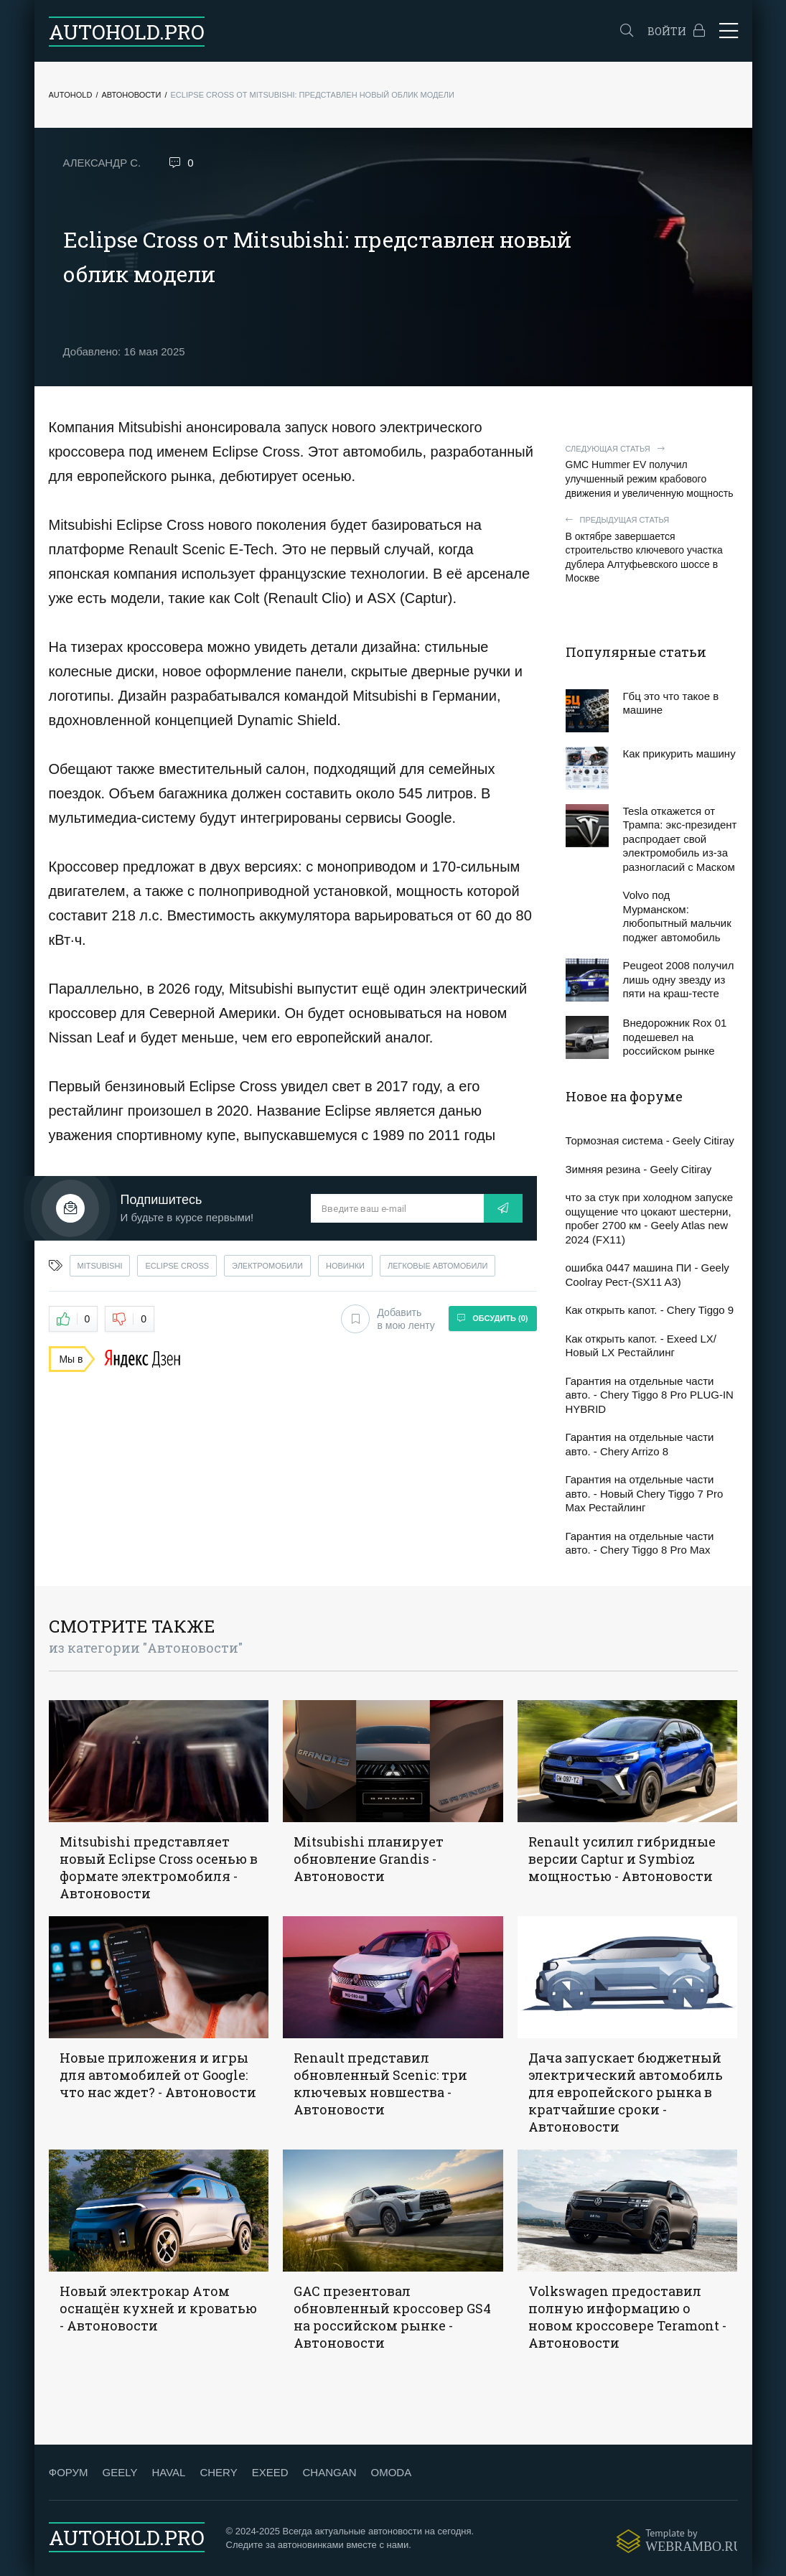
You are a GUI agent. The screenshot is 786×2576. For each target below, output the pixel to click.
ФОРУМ (68, 2472)
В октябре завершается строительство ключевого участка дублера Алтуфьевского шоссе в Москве (652, 549)
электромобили (267, 1265)
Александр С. (102, 163)
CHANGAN (329, 2472)
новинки (345, 1265)
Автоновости (131, 94)
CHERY (218, 2472)
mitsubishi (100, 1265)
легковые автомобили (438, 1265)
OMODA (390, 2472)
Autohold (71, 94)
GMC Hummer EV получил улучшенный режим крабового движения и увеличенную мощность (652, 471)
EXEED (269, 2472)
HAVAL (168, 2472)
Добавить (387, 1319)
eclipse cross (177, 1265)
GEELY (119, 2472)
